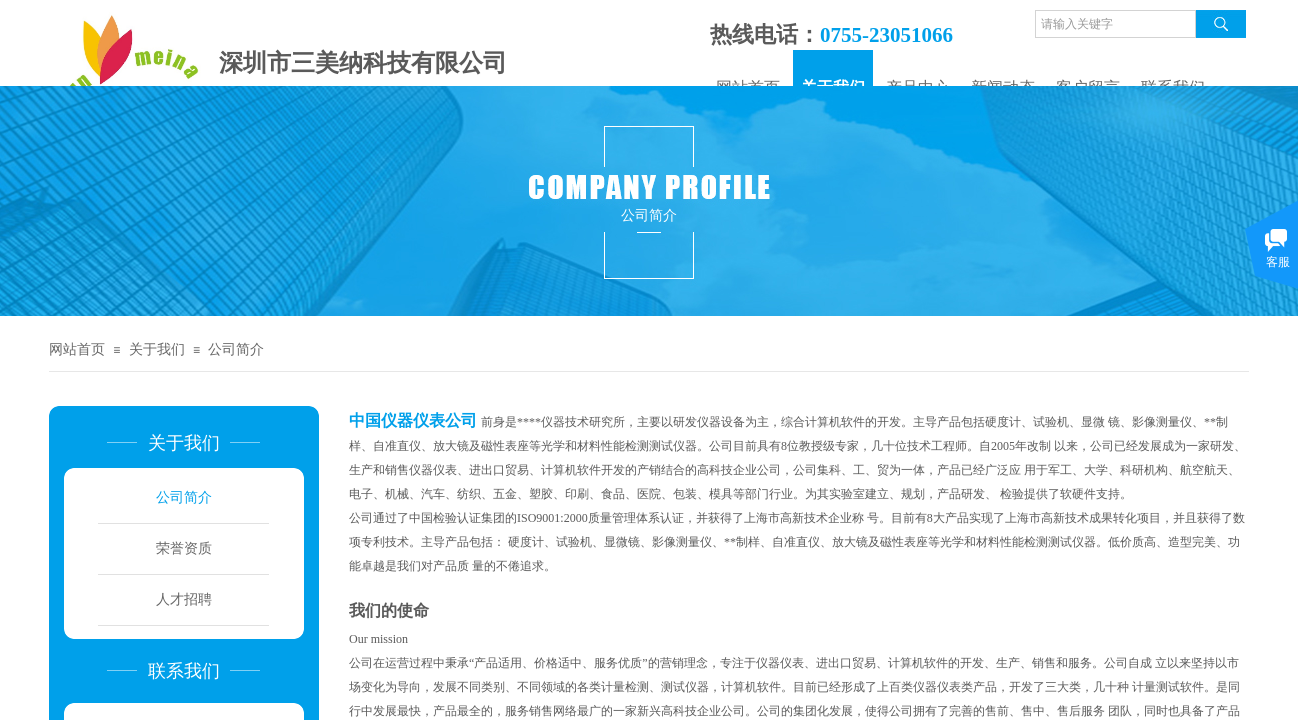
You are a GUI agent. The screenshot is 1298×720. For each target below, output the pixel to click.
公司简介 (236, 349)
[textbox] (1115, 24)
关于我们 (157, 349)
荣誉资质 (184, 548)
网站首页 (77, 349)
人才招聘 (184, 599)
